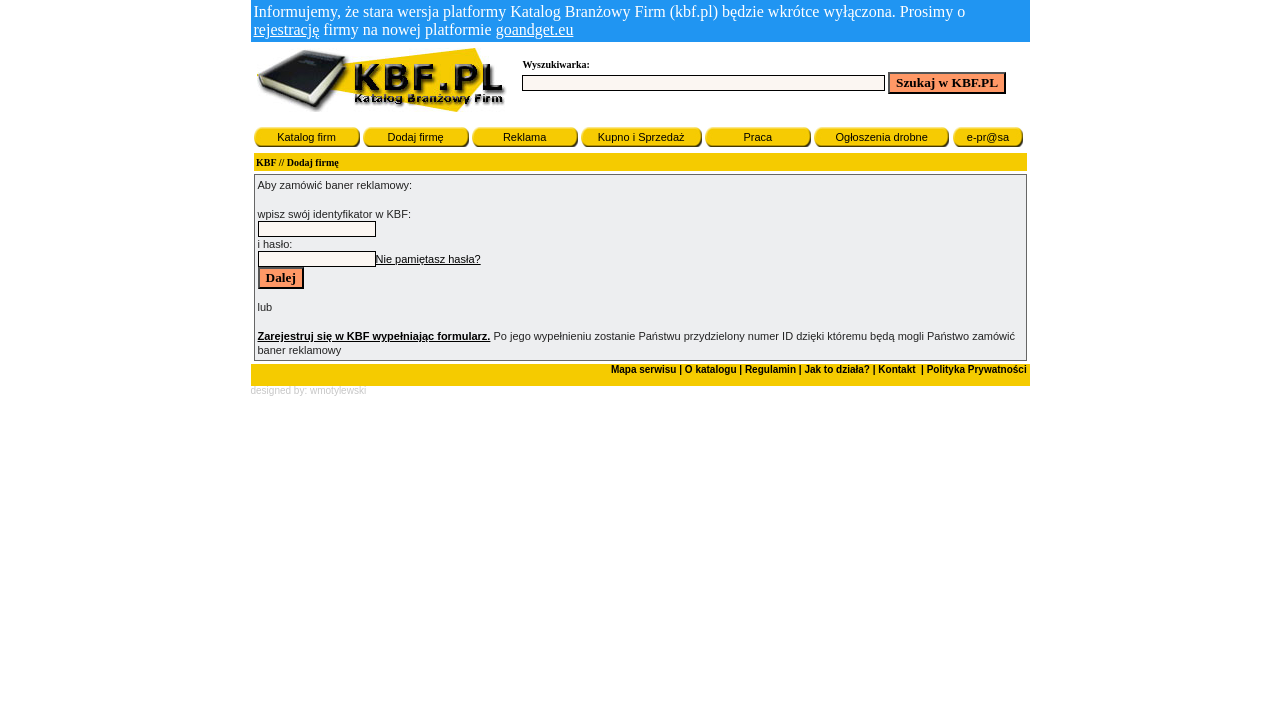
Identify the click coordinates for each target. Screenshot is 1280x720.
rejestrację (287, 29)
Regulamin (770, 369)
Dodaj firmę (415, 137)
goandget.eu (535, 29)
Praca (757, 137)
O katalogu (711, 369)
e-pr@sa (988, 137)
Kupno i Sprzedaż (641, 137)
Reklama (524, 137)
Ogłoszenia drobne (881, 137)
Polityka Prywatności (975, 369)
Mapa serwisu (644, 369)
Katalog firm (306, 137)
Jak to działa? (837, 369)
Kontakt (896, 369)
